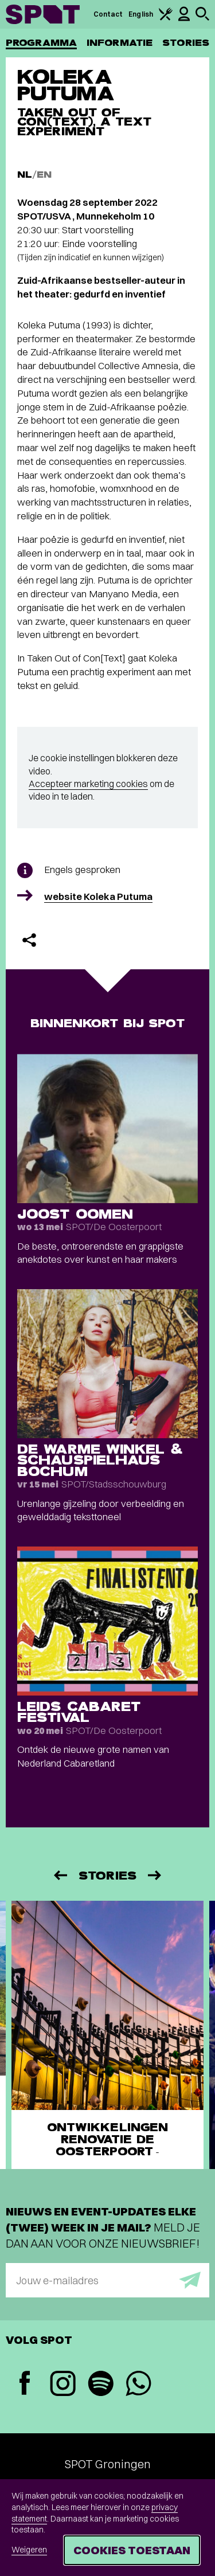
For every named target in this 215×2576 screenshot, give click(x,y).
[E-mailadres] (107, 2280)
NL (24, 174)
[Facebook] (25, 2384)
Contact (108, 14)
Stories (185, 43)
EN (44, 174)
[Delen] (29, 940)
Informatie (120, 43)
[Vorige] (59, 1875)
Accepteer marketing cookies (88, 783)
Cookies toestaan (131, 2550)
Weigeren (29, 2549)
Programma (41, 43)
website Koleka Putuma (98, 896)
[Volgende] (155, 1875)
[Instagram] (62, 2384)
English (140, 14)
